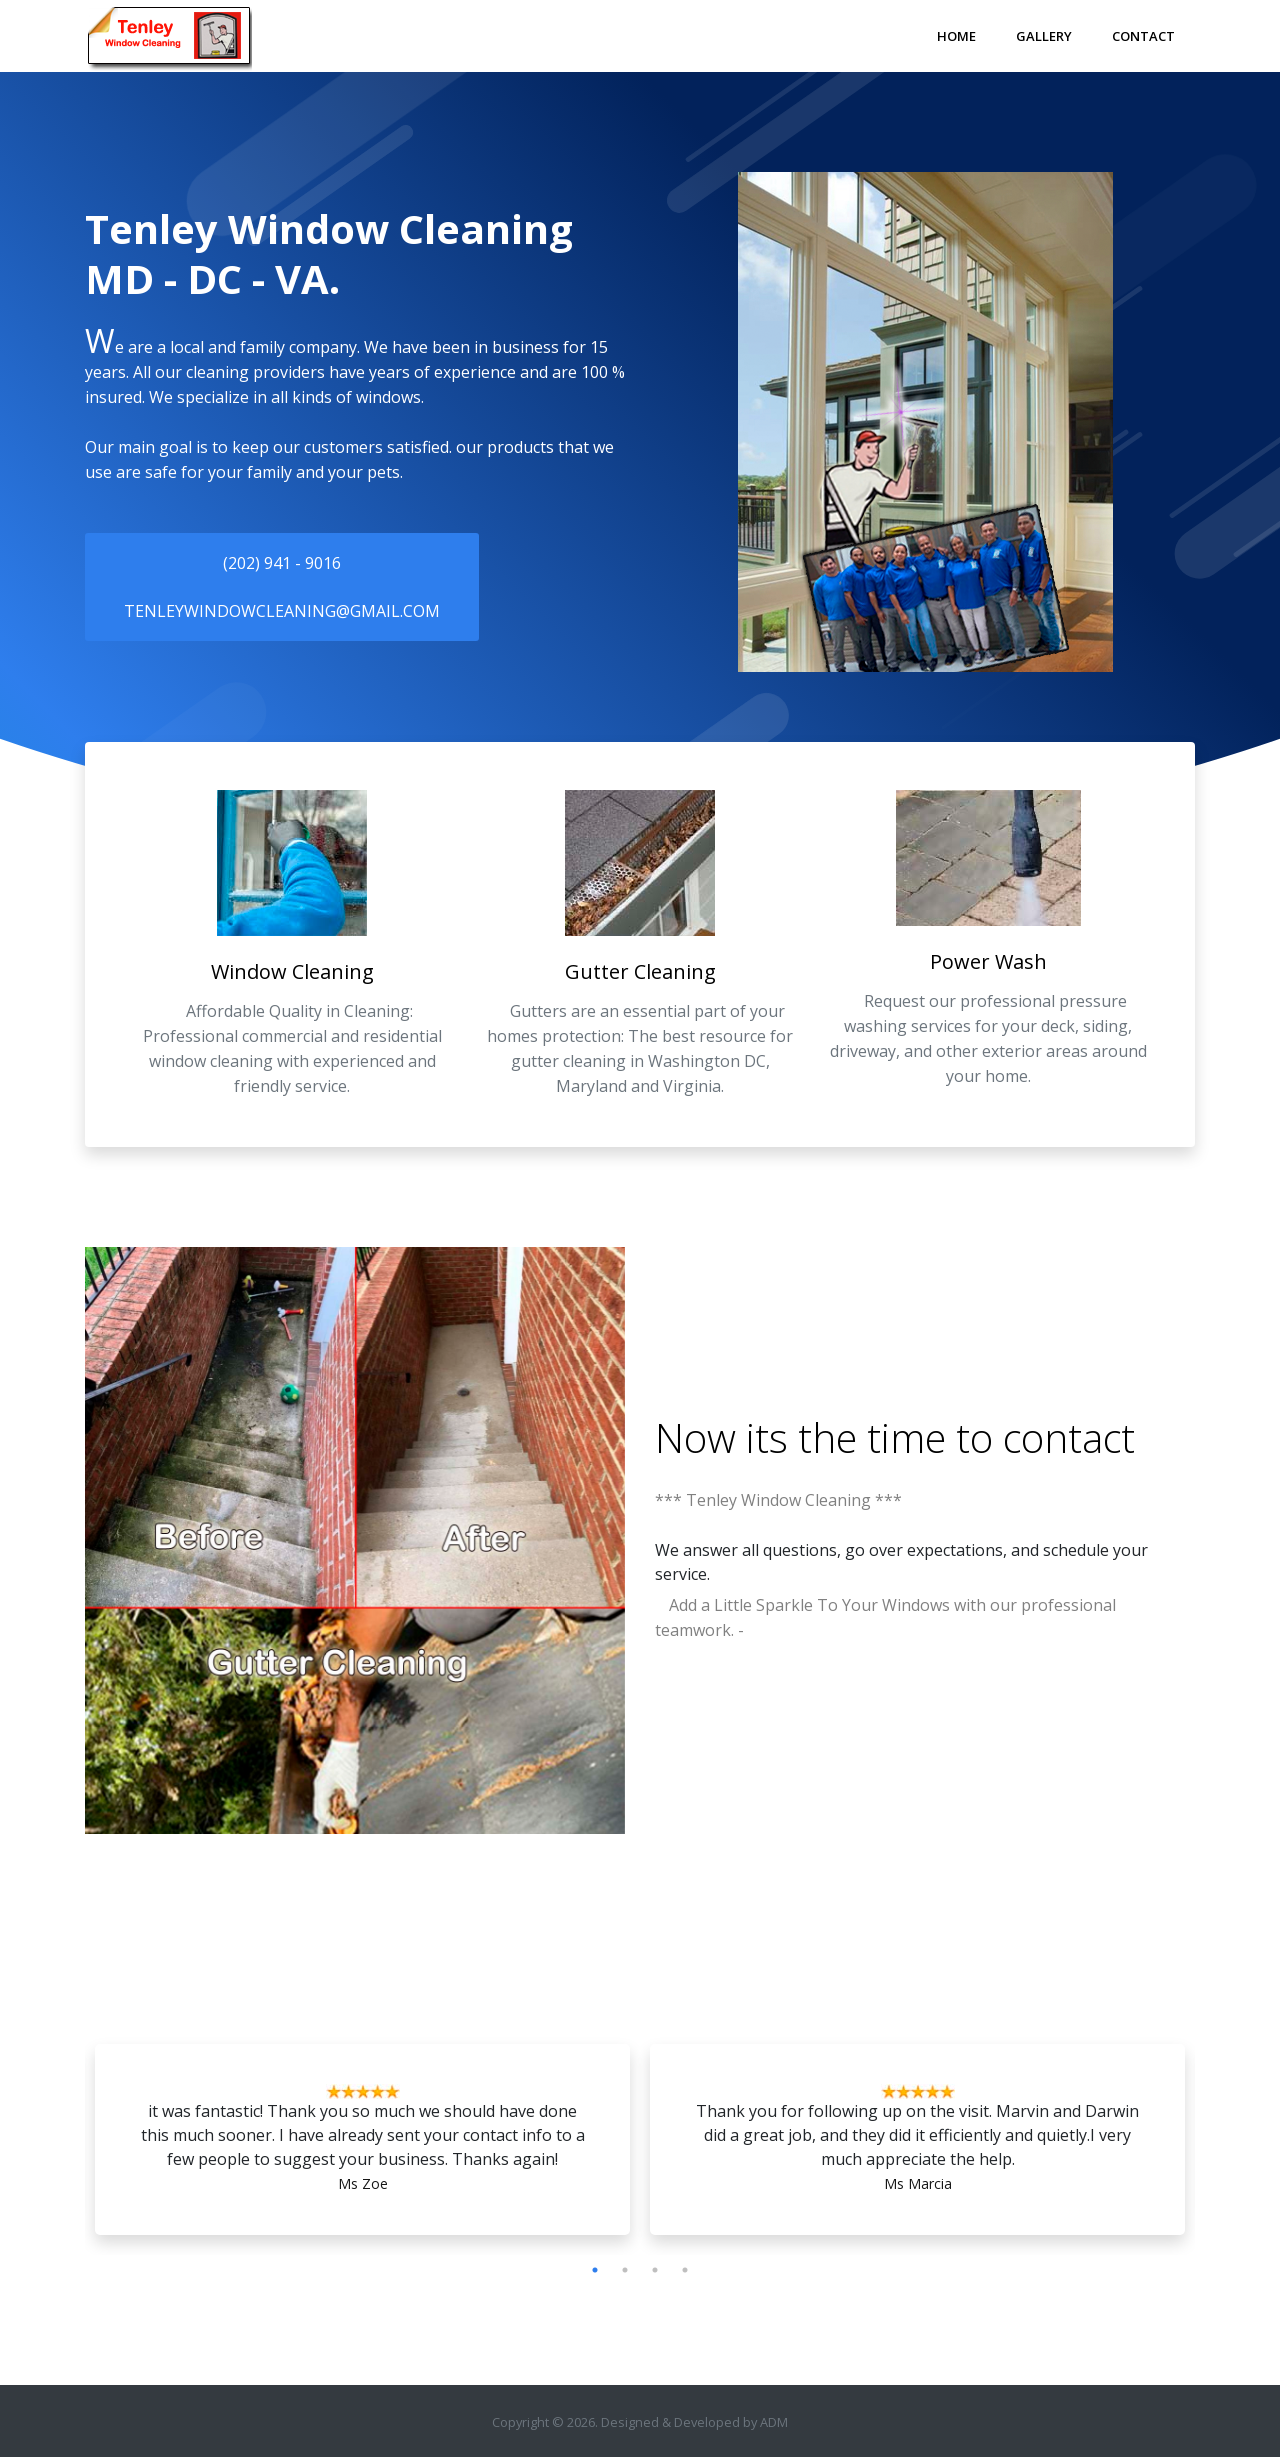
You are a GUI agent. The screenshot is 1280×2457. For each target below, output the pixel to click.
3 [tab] (655, 2270)
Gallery (1044, 36)
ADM (774, 2422)
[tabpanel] (362, 2144)
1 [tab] (595, 2270)
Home (956, 36)
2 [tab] (625, 2270)
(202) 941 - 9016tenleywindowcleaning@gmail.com (282, 587)
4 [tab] (685, 2270)
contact (1069, 1437)
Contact (1143, 36)
